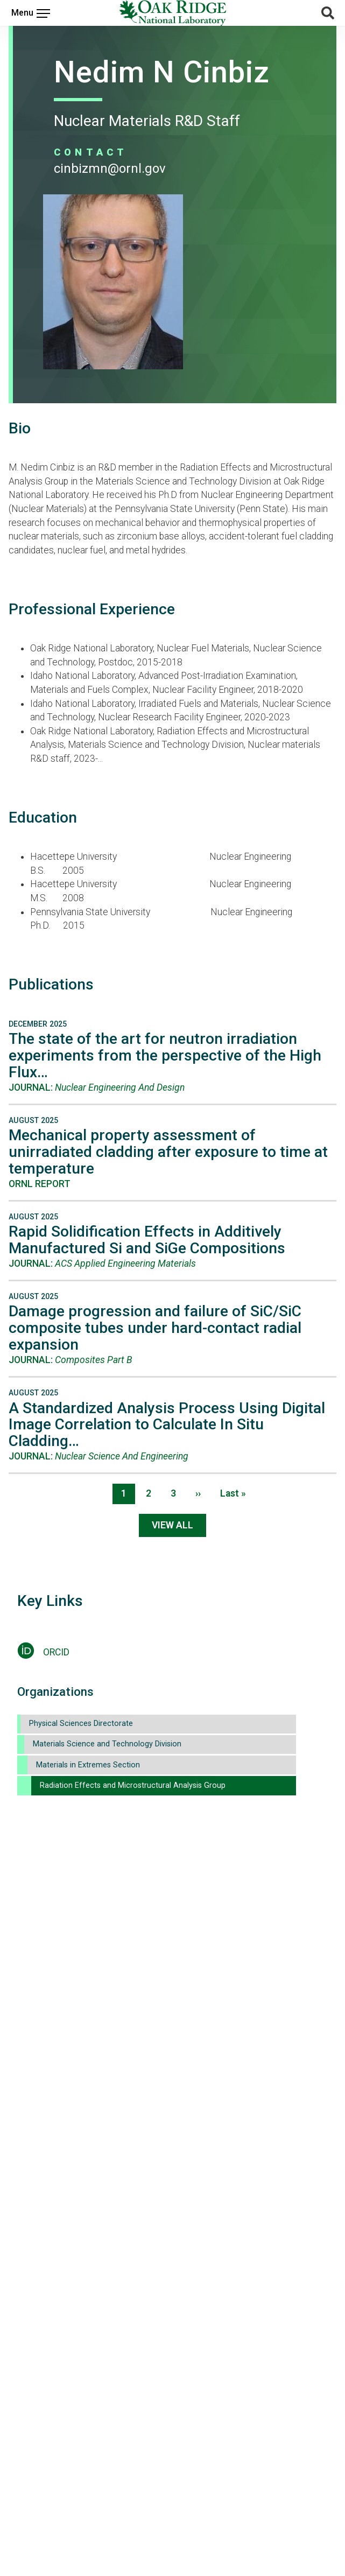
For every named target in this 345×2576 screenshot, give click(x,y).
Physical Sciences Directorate (81, 1723)
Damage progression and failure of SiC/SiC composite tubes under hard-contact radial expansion (155, 1327)
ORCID (56, 1652)
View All (172, 1525)
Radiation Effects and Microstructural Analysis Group (133, 1785)
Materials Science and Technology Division (107, 1744)
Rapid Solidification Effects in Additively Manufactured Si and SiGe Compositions (147, 1240)
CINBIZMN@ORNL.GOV (110, 168)
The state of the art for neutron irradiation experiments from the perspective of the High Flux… (165, 1055)
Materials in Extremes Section (88, 1765)
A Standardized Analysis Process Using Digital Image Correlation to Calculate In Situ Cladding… (167, 1424)
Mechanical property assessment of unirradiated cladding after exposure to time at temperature (168, 1151)
